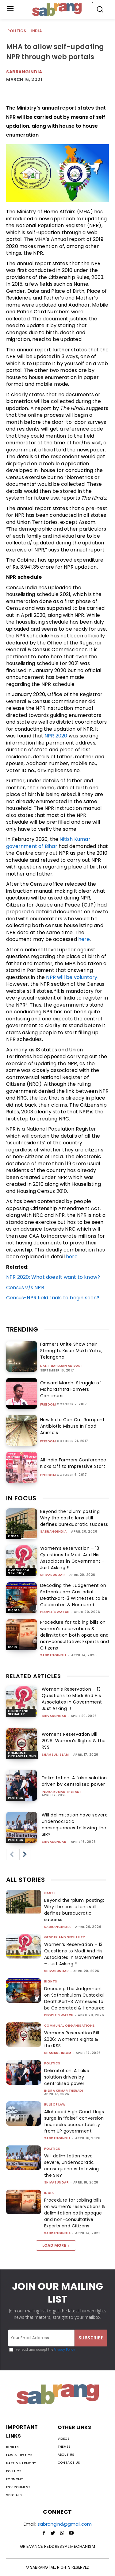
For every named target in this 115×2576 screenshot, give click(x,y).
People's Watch (55, 1612)
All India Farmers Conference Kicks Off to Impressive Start (73, 1463)
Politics (17, 31)
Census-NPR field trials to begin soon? (53, 1297)
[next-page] (24, 1854)
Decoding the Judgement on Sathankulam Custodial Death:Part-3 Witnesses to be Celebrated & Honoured (74, 1595)
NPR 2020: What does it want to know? (53, 1277)
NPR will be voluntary (71, 977)
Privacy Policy (64, 2349)
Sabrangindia (24, 72)
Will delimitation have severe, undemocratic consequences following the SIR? (75, 1824)
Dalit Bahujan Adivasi (61, 1365)
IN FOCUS (21, 1498)
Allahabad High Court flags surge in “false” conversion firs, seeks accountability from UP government (74, 2121)
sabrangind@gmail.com (64, 2524)
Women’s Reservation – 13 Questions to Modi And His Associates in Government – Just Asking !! (72, 1558)
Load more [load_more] (56, 2245)
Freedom (48, 1404)
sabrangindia (53, 1531)
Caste (13, 1536)
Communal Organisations (22, 1754)
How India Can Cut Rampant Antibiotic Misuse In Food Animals (72, 1426)
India (36, 31)
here (84, 939)
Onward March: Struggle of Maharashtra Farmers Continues (71, 1389)
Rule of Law (55, 2104)
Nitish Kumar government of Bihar (48, 843)
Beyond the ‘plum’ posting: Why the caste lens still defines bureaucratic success (74, 1517)
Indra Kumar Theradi (61, 1791)
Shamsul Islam (55, 1754)
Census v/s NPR (25, 1287)
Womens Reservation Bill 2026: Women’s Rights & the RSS (74, 1740)
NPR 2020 (55, 735)
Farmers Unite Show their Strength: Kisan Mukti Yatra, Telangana (71, 1350)
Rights (14, 1610)
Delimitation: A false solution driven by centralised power (74, 1781)
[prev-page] (11, 1854)
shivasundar (52, 1574)
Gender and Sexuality (18, 1572)
